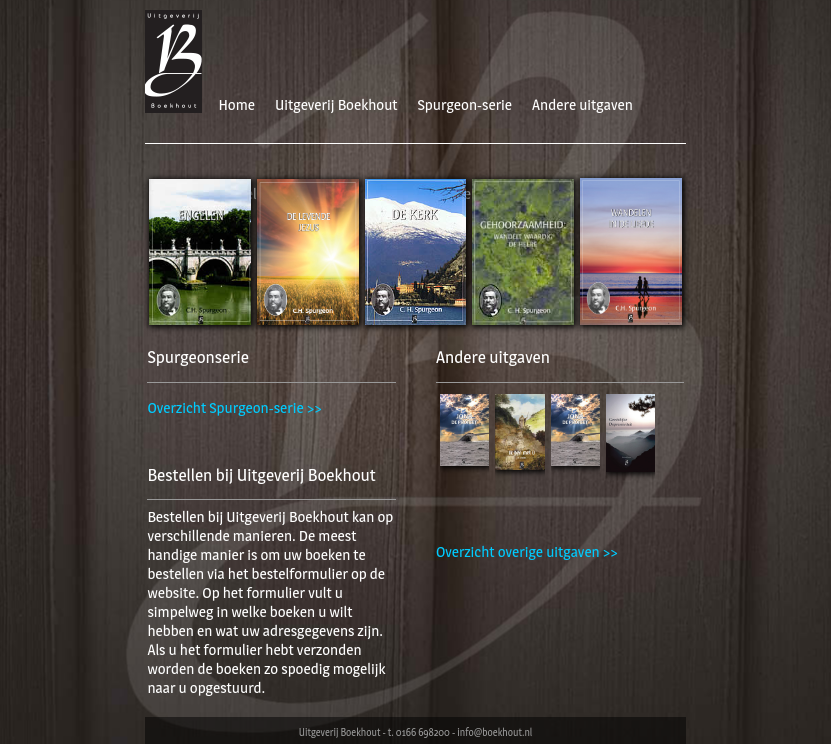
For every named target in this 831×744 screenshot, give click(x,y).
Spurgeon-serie (465, 104)
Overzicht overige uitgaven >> (527, 551)
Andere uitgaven (582, 104)
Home (236, 104)
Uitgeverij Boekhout (336, 104)
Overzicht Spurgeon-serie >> (234, 407)
